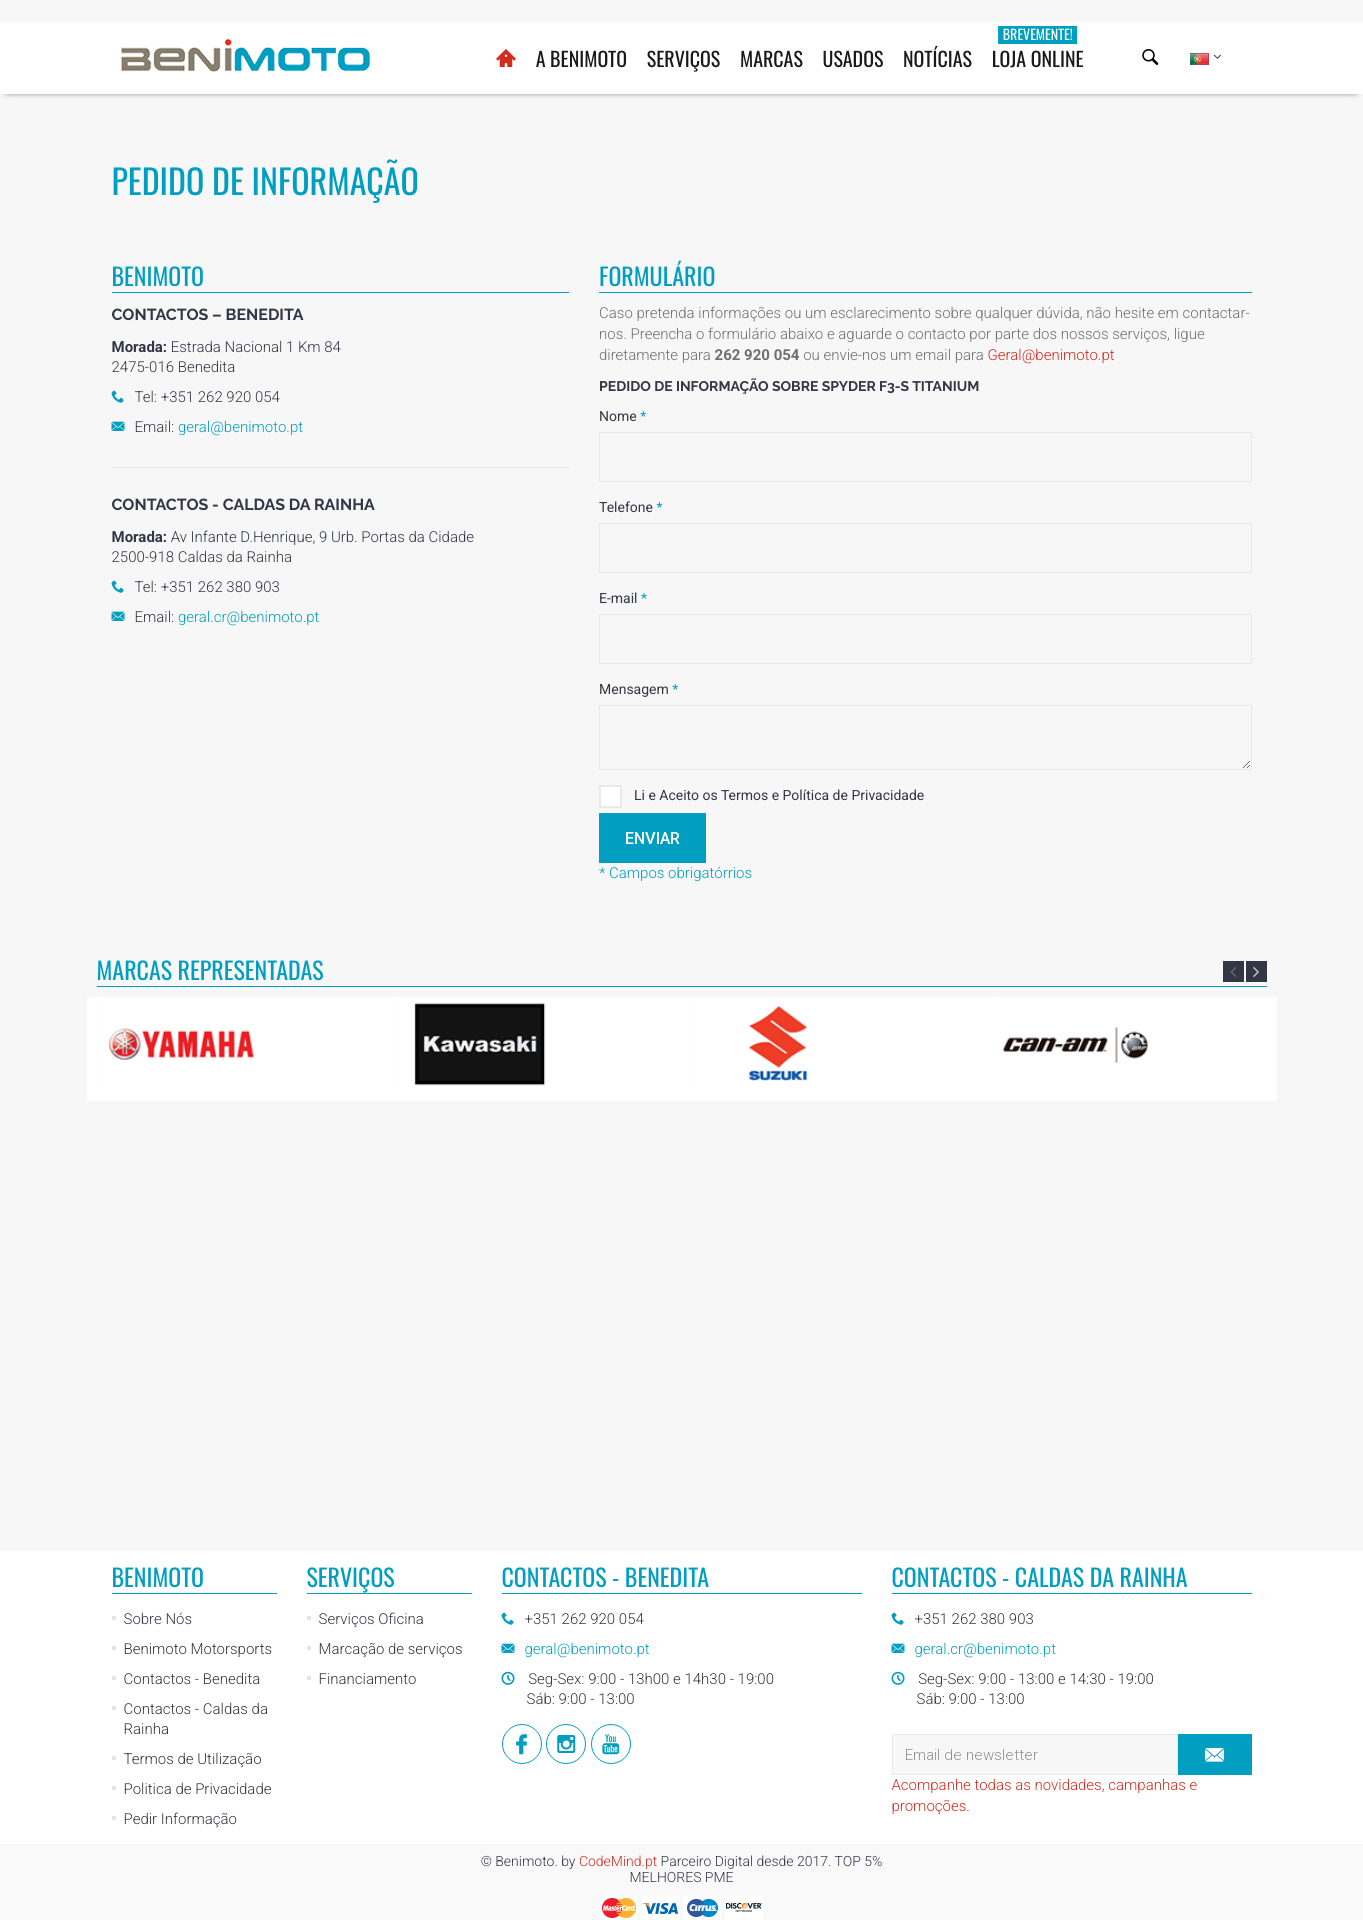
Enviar (652, 838)
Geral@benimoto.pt (1050, 355)
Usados (853, 58)
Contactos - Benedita (192, 1269)
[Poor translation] (73, 1615)
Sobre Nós (158, 1209)
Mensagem (638, 690)
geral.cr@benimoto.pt (248, 617)
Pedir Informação (180, 1409)
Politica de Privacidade (198, 1379)
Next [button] (1256, 971)
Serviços (684, 58)
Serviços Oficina (371, 1209)
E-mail (623, 599)
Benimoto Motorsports (198, 1239)
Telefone (630, 508)
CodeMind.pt (618, 1452)
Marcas (771, 58)
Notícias (937, 58)
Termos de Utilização (193, 1349)
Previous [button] (1233, 971)
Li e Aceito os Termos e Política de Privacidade (761, 796)
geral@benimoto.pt (240, 427)
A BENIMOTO (581, 58)
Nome (622, 417)
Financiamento (368, 1269)
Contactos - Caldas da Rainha (196, 1309)
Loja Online (1038, 48)
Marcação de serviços (391, 1239)
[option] (238, 1043)
